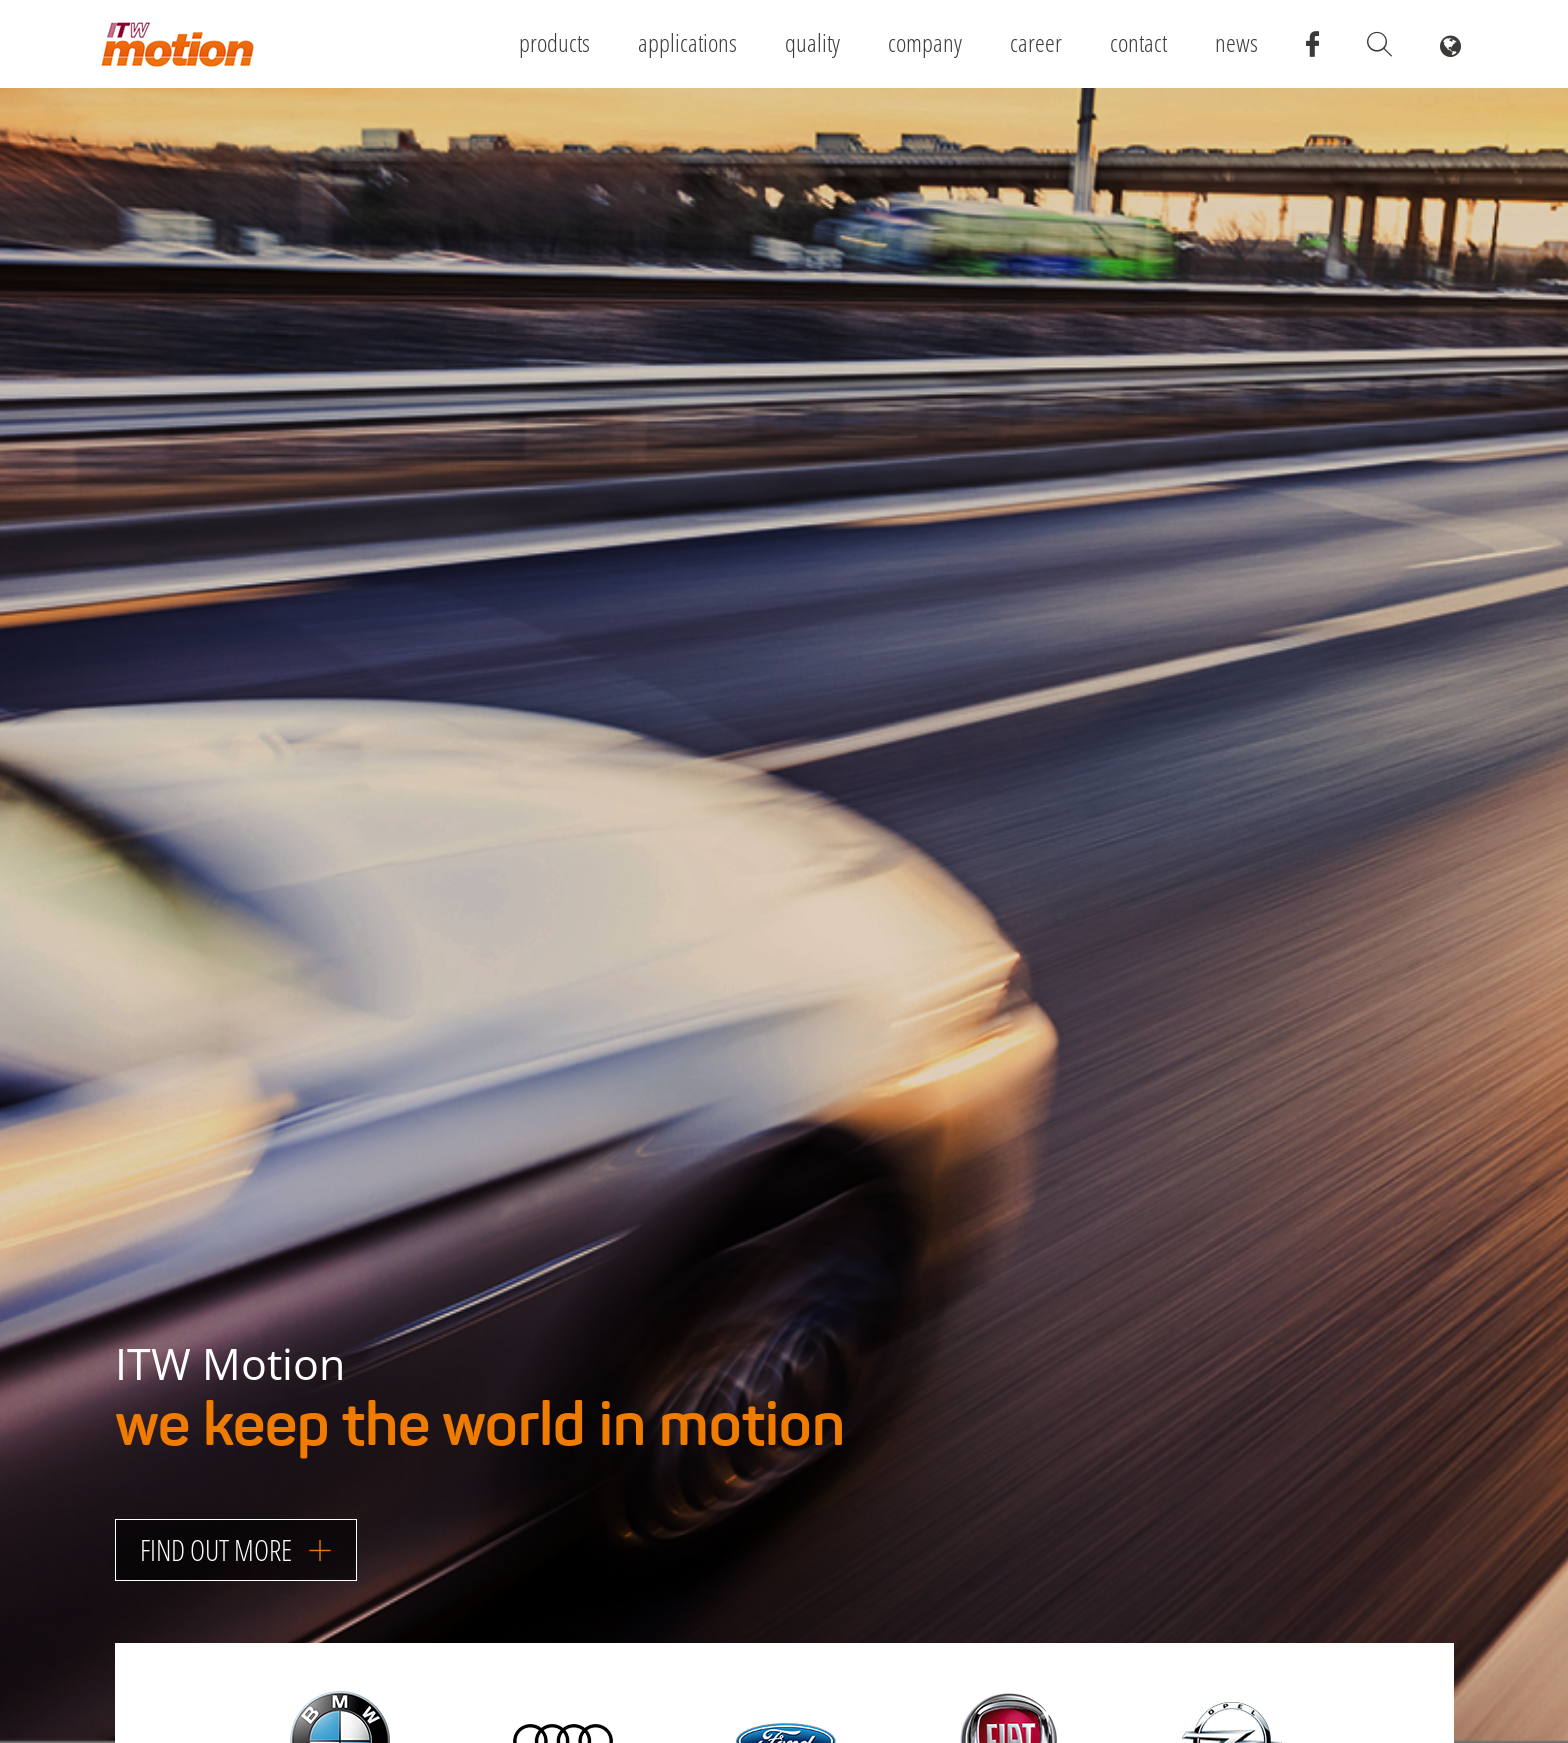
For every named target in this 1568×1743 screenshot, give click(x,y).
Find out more (236, 1549)
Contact (1138, 42)
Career (1036, 42)
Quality (812, 42)
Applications (687, 42)
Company (925, 42)
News (1236, 42)
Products (554, 42)
